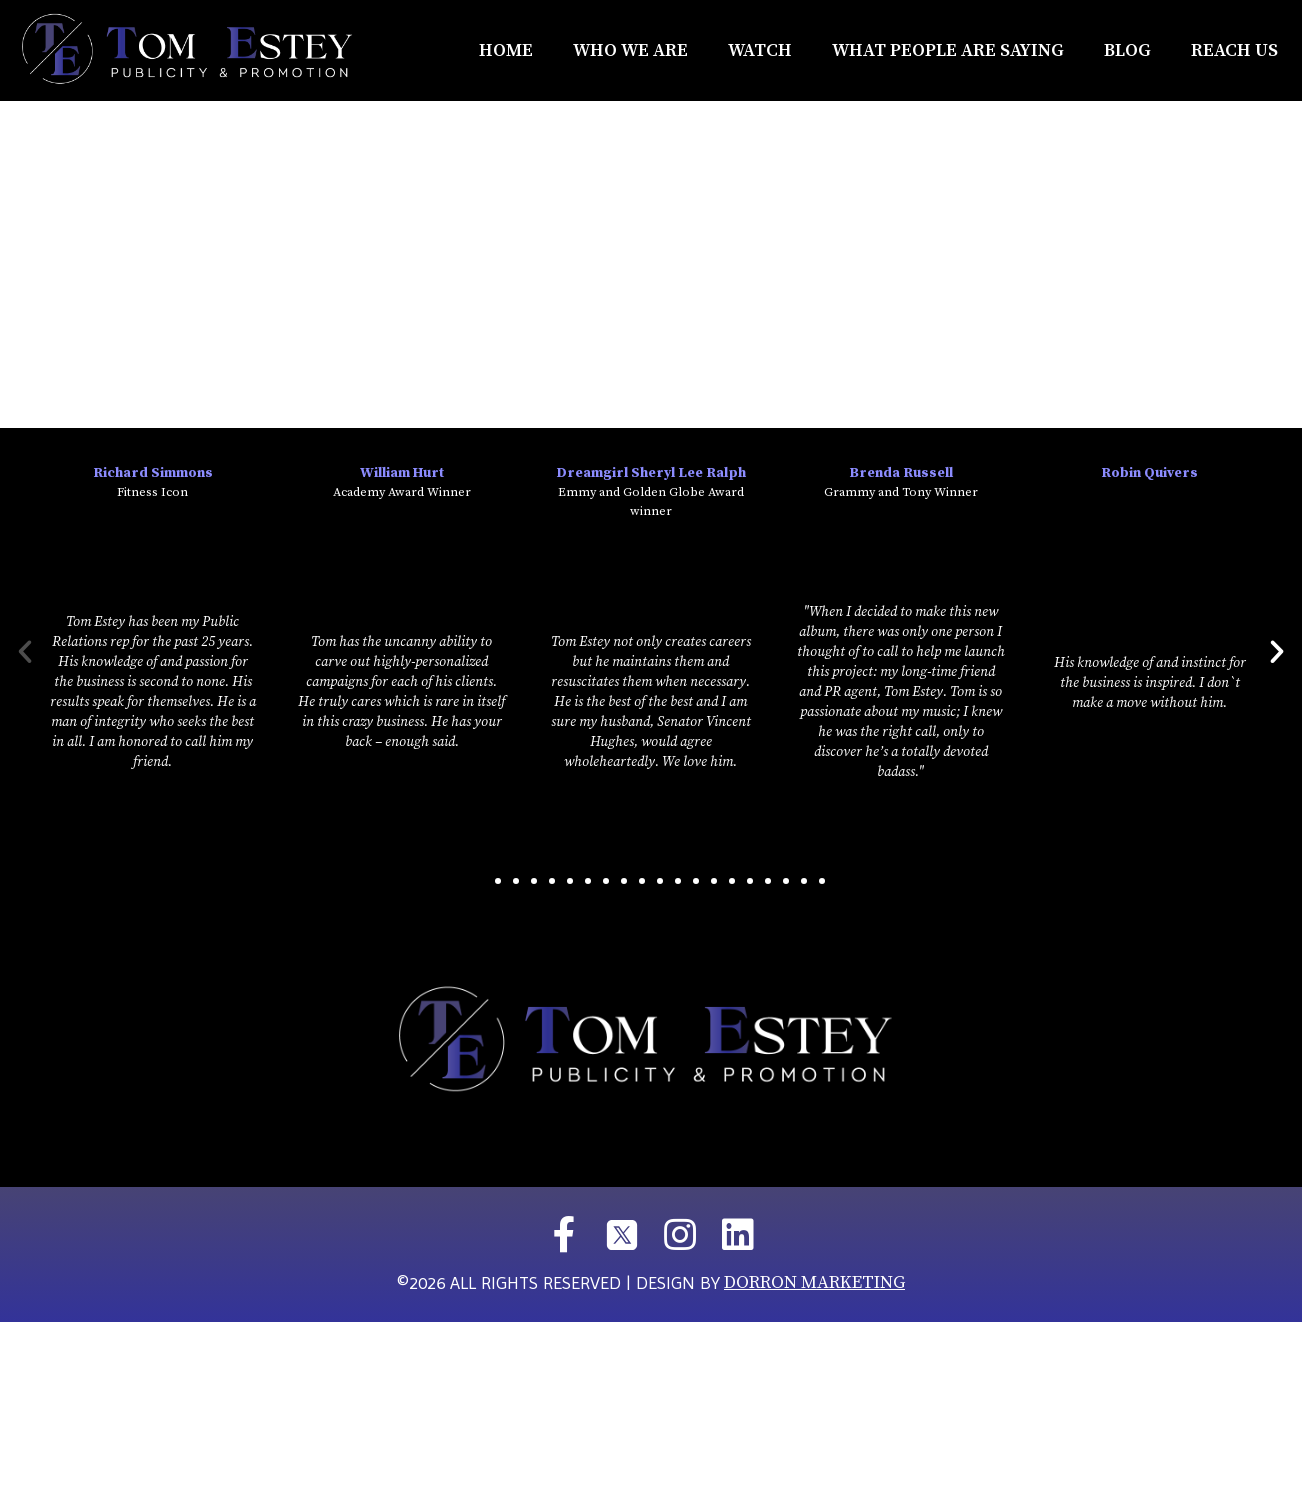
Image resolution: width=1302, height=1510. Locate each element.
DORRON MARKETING (814, 1282)
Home (506, 50)
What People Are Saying (948, 50)
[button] (480, 881)
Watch (760, 50)
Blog (1127, 50)
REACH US (1234, 50)
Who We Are (630, 50)
